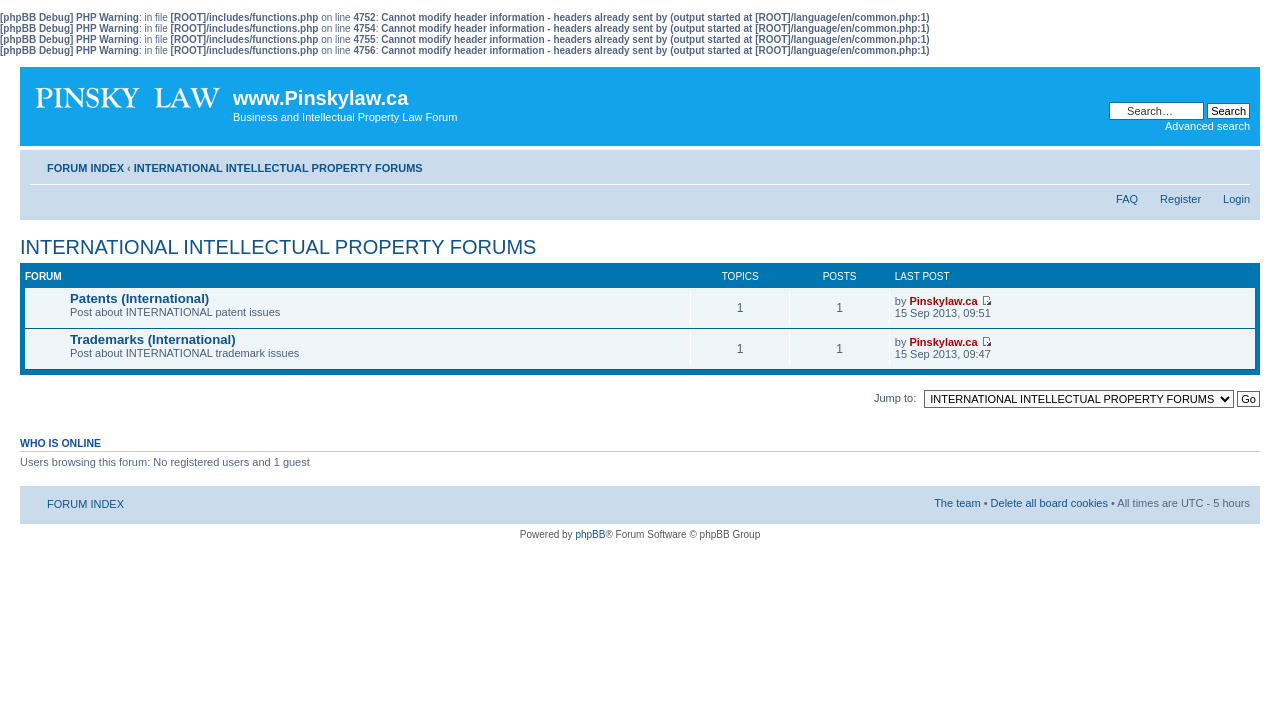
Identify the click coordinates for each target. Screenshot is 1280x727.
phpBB (590, 534)
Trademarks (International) (153, 339)
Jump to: (895, 398)
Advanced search (1207, 126)
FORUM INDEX (85, 168)
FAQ (1127, 199)
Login (1236, 199)
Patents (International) (139, 298)
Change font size (1235, 164)
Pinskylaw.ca (943, 301)
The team (957, 503)
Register (1180, 199)
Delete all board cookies (1049, 503)
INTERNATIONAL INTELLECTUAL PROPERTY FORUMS (278, 168)
